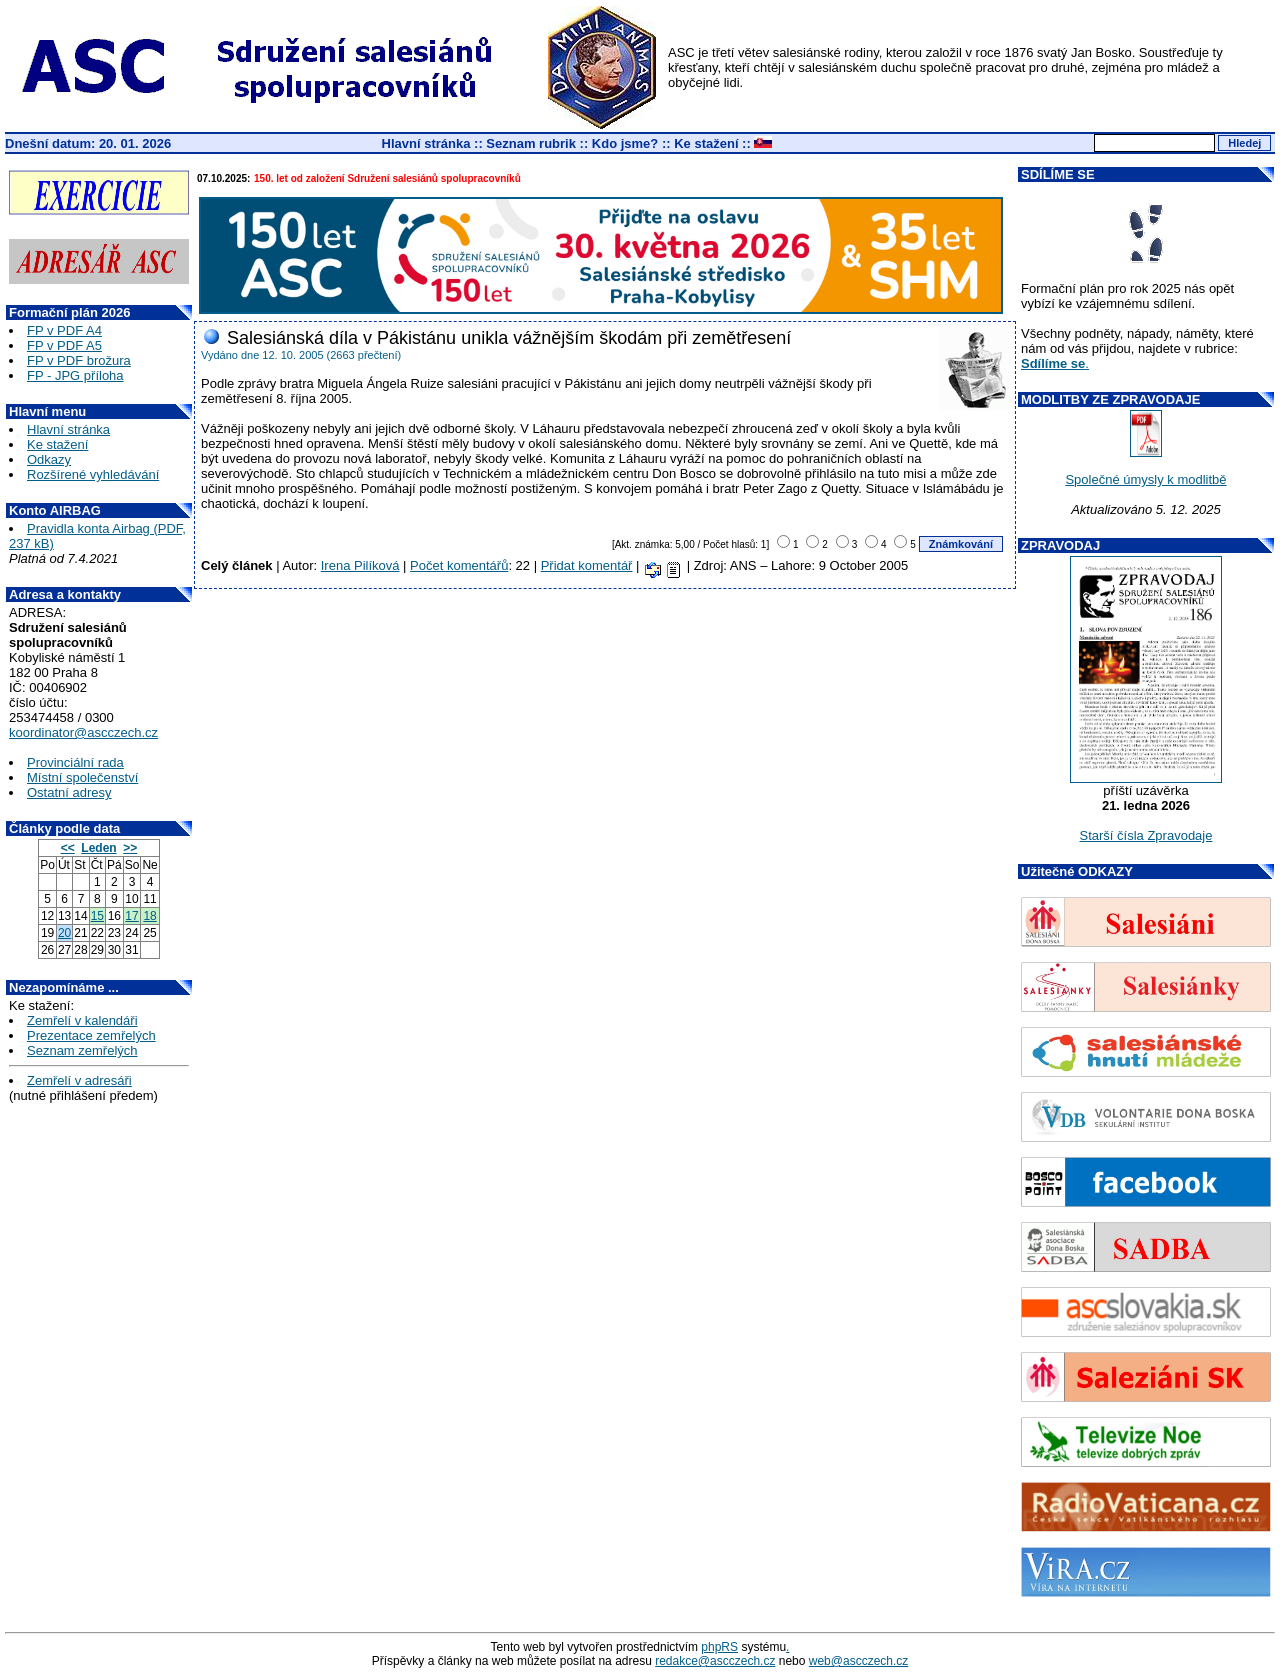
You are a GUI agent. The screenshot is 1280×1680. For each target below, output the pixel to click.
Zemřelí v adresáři (79, 1080)
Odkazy (49, 459)
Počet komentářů (459, 565)
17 (131, 916)
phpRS (719, 1647)
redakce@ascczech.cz (715, 1661)
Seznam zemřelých (82, 1050)
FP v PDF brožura (79, 360)
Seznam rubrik (531, 143)
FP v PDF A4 (64, 330)
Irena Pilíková (360, 565)
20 (64, 933)
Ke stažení (706, 143)
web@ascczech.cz (859, 1661)
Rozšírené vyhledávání (93, 474)
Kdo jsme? (625, 143)
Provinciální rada (75, 762)
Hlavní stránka (426, 143)
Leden (98, 848)
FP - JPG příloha (75, 375)
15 (97, 916)
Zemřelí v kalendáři (82, 1020)
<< (68, 848)
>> (130, 848)
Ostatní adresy (69, 792)
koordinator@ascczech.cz (83, 732)
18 (149, 916)
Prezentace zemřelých (91, 1035)
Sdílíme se (1053, 363)
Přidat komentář (587, 565)
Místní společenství (82, 777)
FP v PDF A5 (64, 345)
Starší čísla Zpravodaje (1146, 835)
